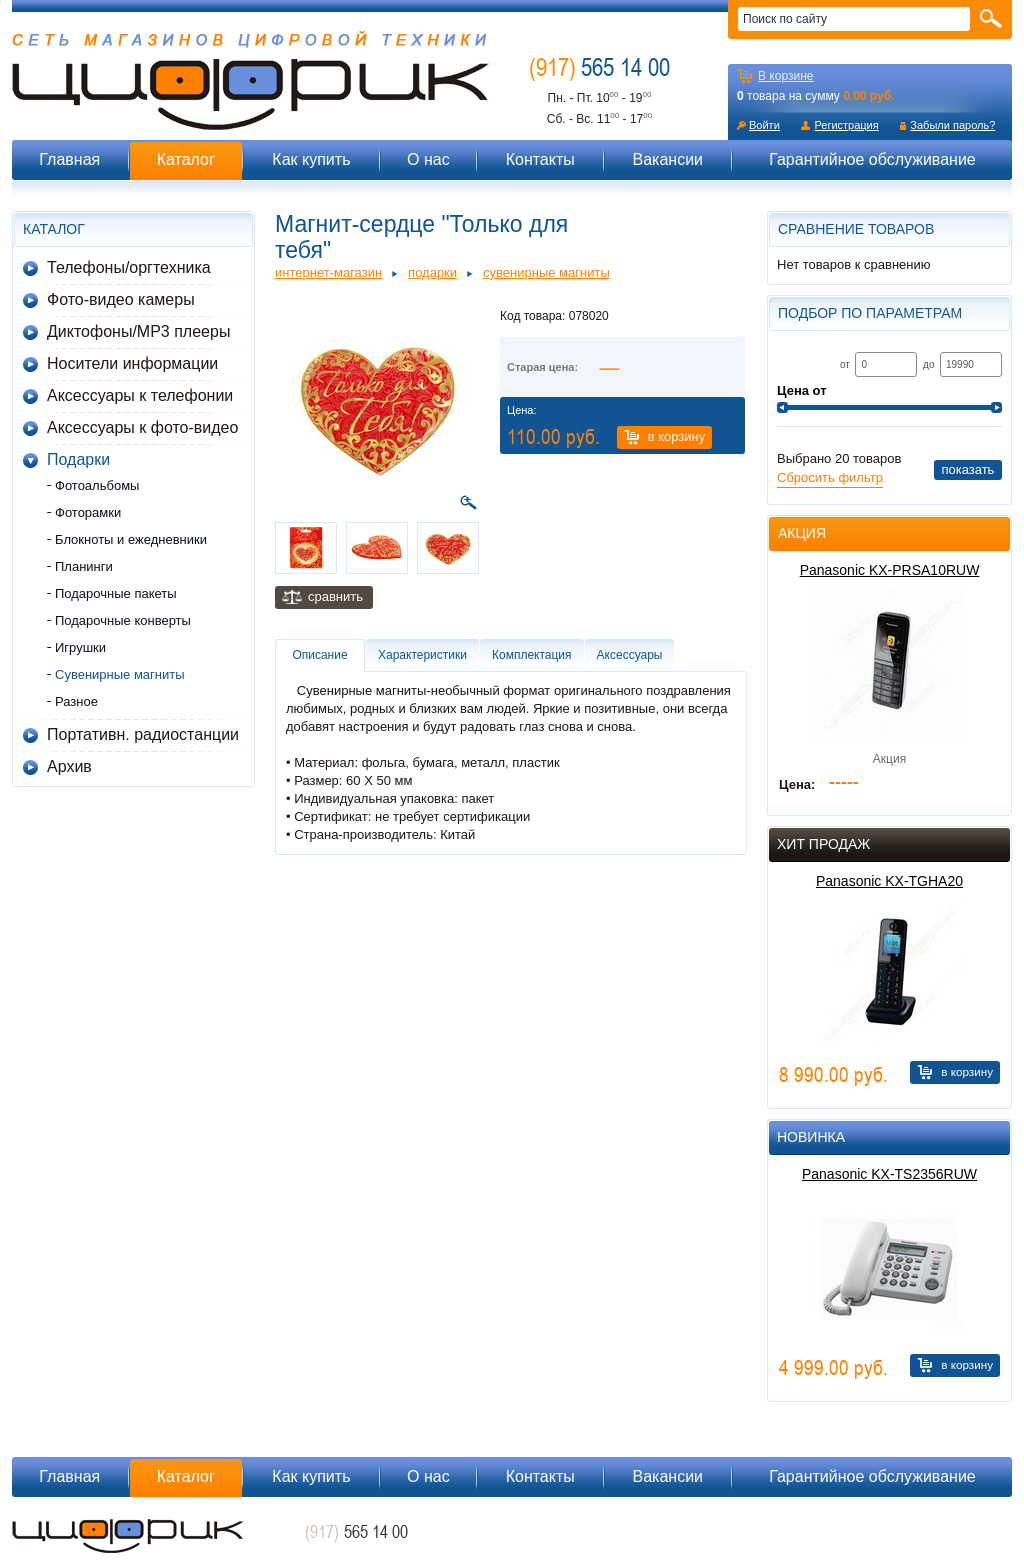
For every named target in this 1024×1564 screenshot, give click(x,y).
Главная (69, 159)
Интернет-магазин (328, 272)
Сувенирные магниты (120, 674)
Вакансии (667, 159)
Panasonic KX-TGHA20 (889, 881)
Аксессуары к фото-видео (142, 427)
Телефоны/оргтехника (129, 267)
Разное (76, 701)
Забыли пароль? (952, 125)
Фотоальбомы (97, 485)
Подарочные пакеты (116, 593)
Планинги (84, 566)
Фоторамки (88, 512)
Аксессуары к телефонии (140, 395)
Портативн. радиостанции (143, 734)
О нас (428, 159)
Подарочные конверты (123, 620)
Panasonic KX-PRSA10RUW (890, 570)
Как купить (311, 159)
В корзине (785, 76)
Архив (69, 766)
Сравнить (335, 596)
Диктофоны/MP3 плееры (138, 331)
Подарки (78, 459)
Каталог (186, 159)
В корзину (677, 436)
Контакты (540, 159)
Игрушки (80, 647)
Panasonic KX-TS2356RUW (889, 1174)
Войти (764, 125)
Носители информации (132, 363)
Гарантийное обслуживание (872, 159)
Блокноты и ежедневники (131, 539)
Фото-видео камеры (121, 299)
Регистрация (846, 125)
